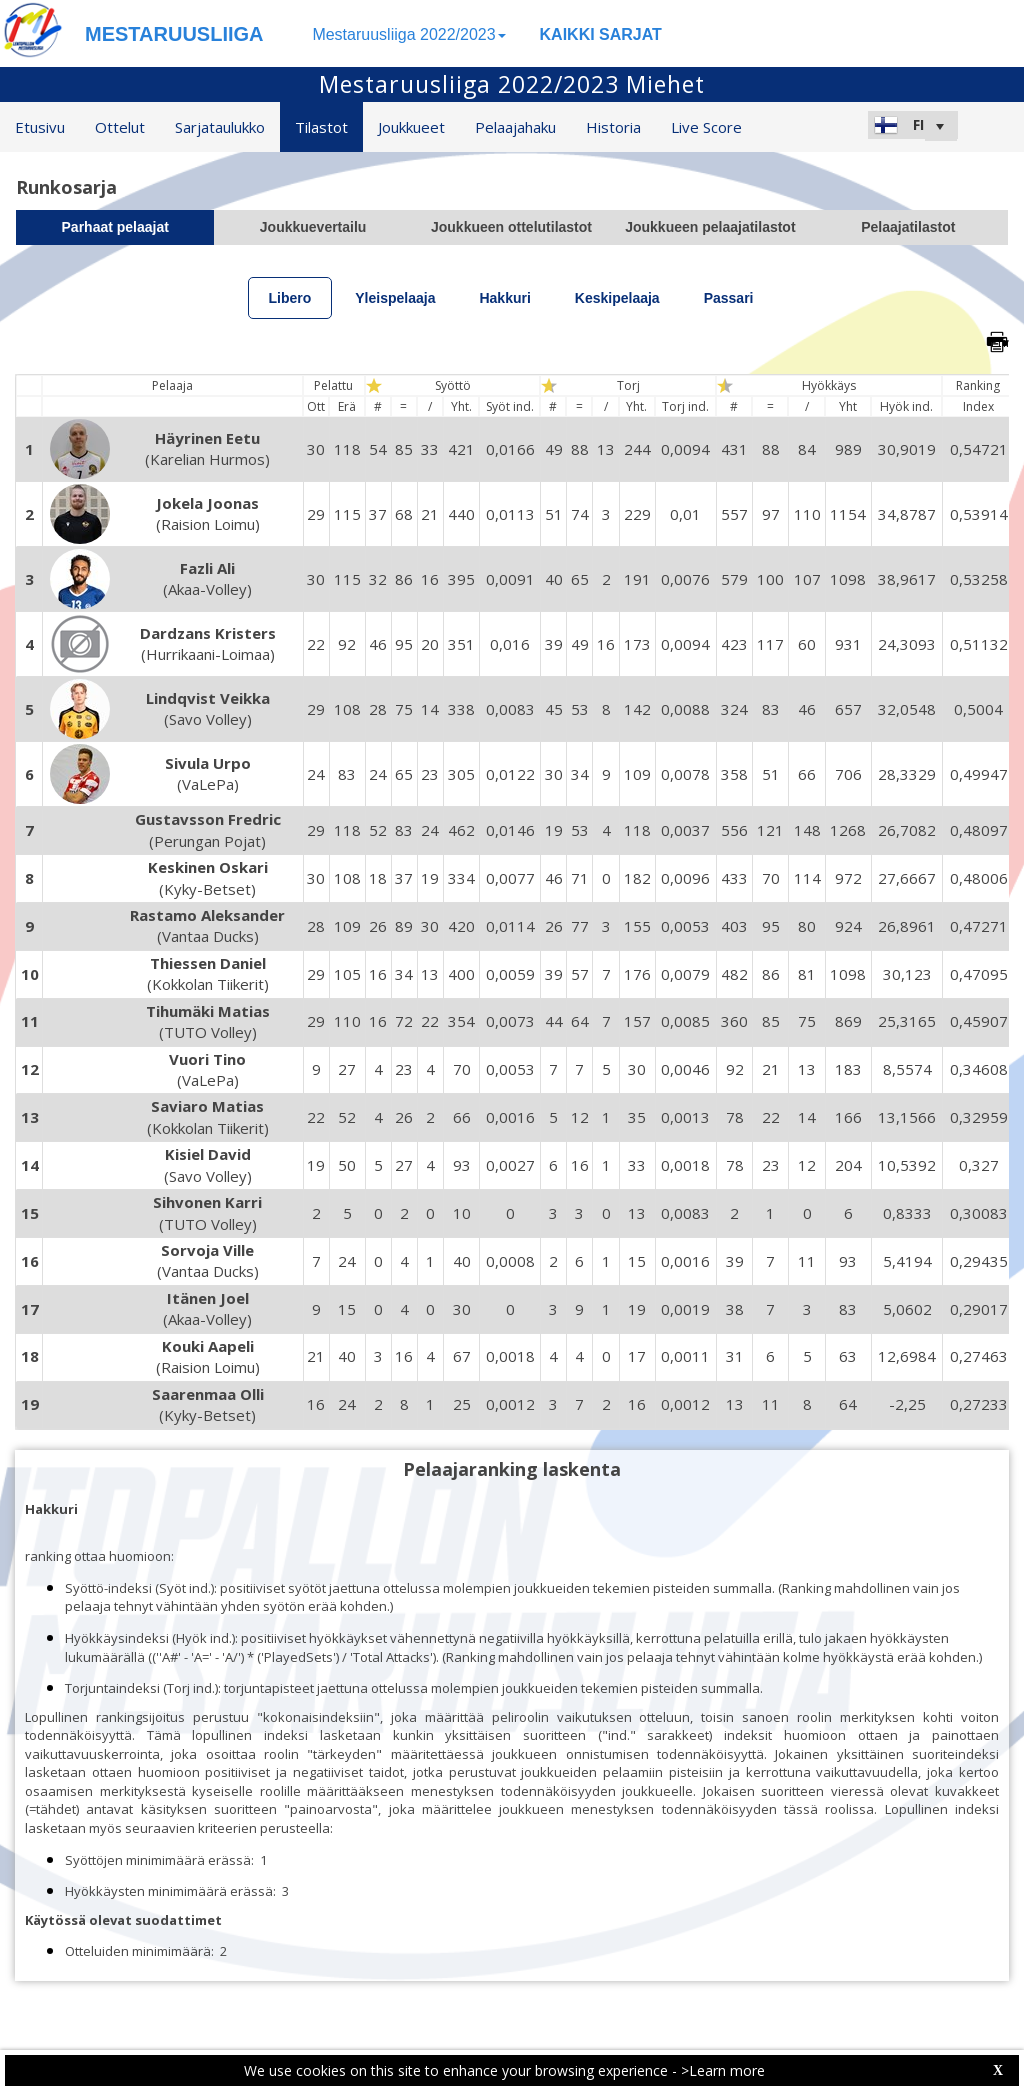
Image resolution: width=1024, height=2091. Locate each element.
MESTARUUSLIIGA (174, 34)
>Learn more (723, 2070)
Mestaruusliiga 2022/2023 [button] (408, 34)
